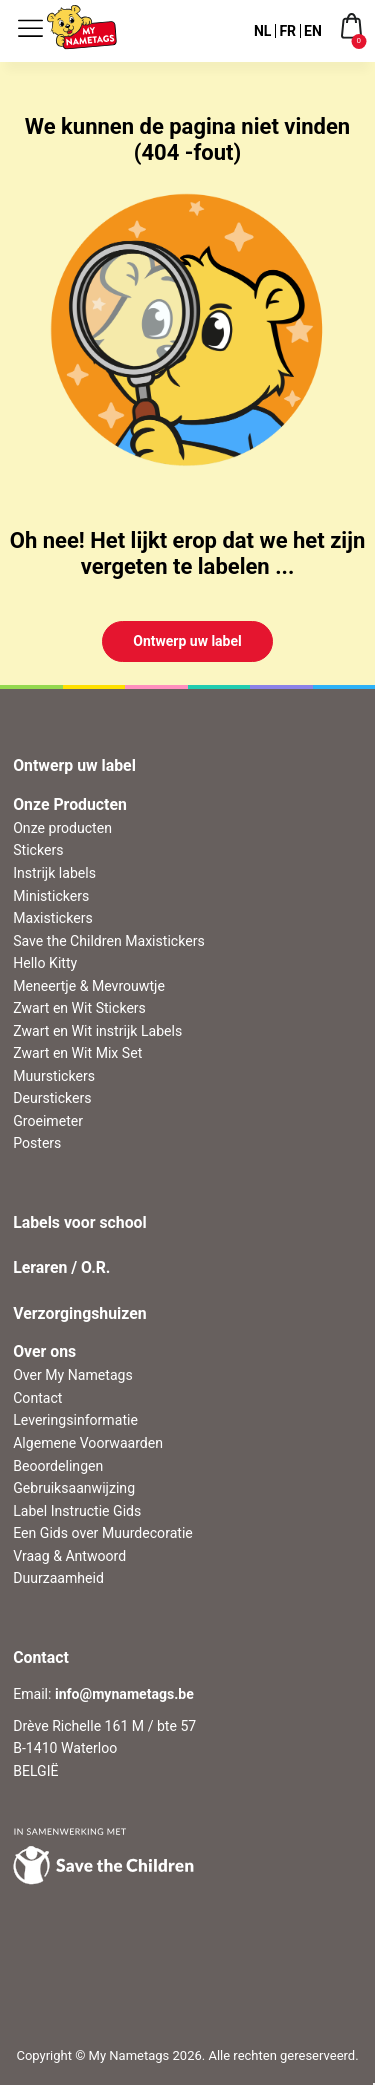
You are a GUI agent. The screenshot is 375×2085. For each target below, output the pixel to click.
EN (313, 31)
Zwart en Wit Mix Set (77, 1053)
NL (262, 31)
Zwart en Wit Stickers (79, 1008)
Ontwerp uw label (187, 641)
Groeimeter (48, 1121)
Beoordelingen (58, 1466)
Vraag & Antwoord (69, 1556)
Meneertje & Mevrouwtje (89, 986)
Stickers (38, 850)
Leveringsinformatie (75, 1420)
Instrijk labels (54, 873)
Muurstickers (54, 1076)
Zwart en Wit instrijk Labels (97, 1031)
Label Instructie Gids (77, 1511)
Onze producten (62, 828)
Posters (37, 1143)
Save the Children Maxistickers (109, 941)
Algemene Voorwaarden (88, 1443)
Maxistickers (53, 918)
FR (287, 31)
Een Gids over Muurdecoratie (103, 1533)
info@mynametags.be (124, 1694)
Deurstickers (52, 1098)
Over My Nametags (73, 1375)
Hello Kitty (45, 963)
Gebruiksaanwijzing (74, 1488)
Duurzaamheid (58, 1578)
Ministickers (51, 896)
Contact (37, 1398)
